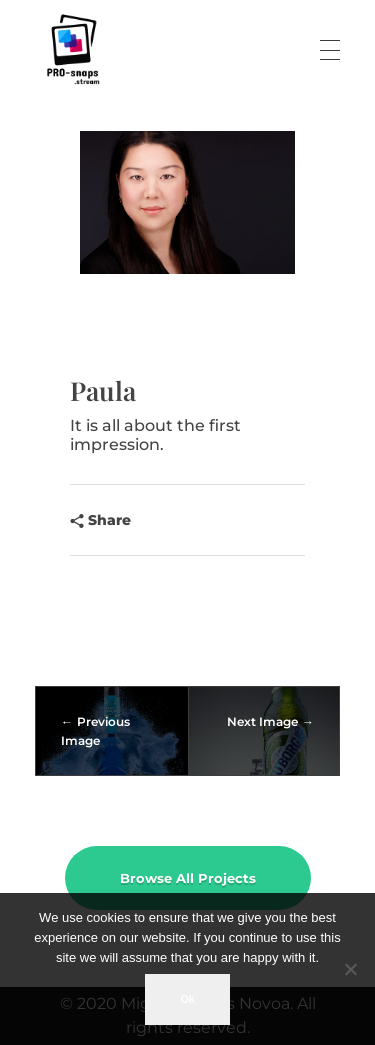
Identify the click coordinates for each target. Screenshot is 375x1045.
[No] (350, 969)
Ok (187, 999)
